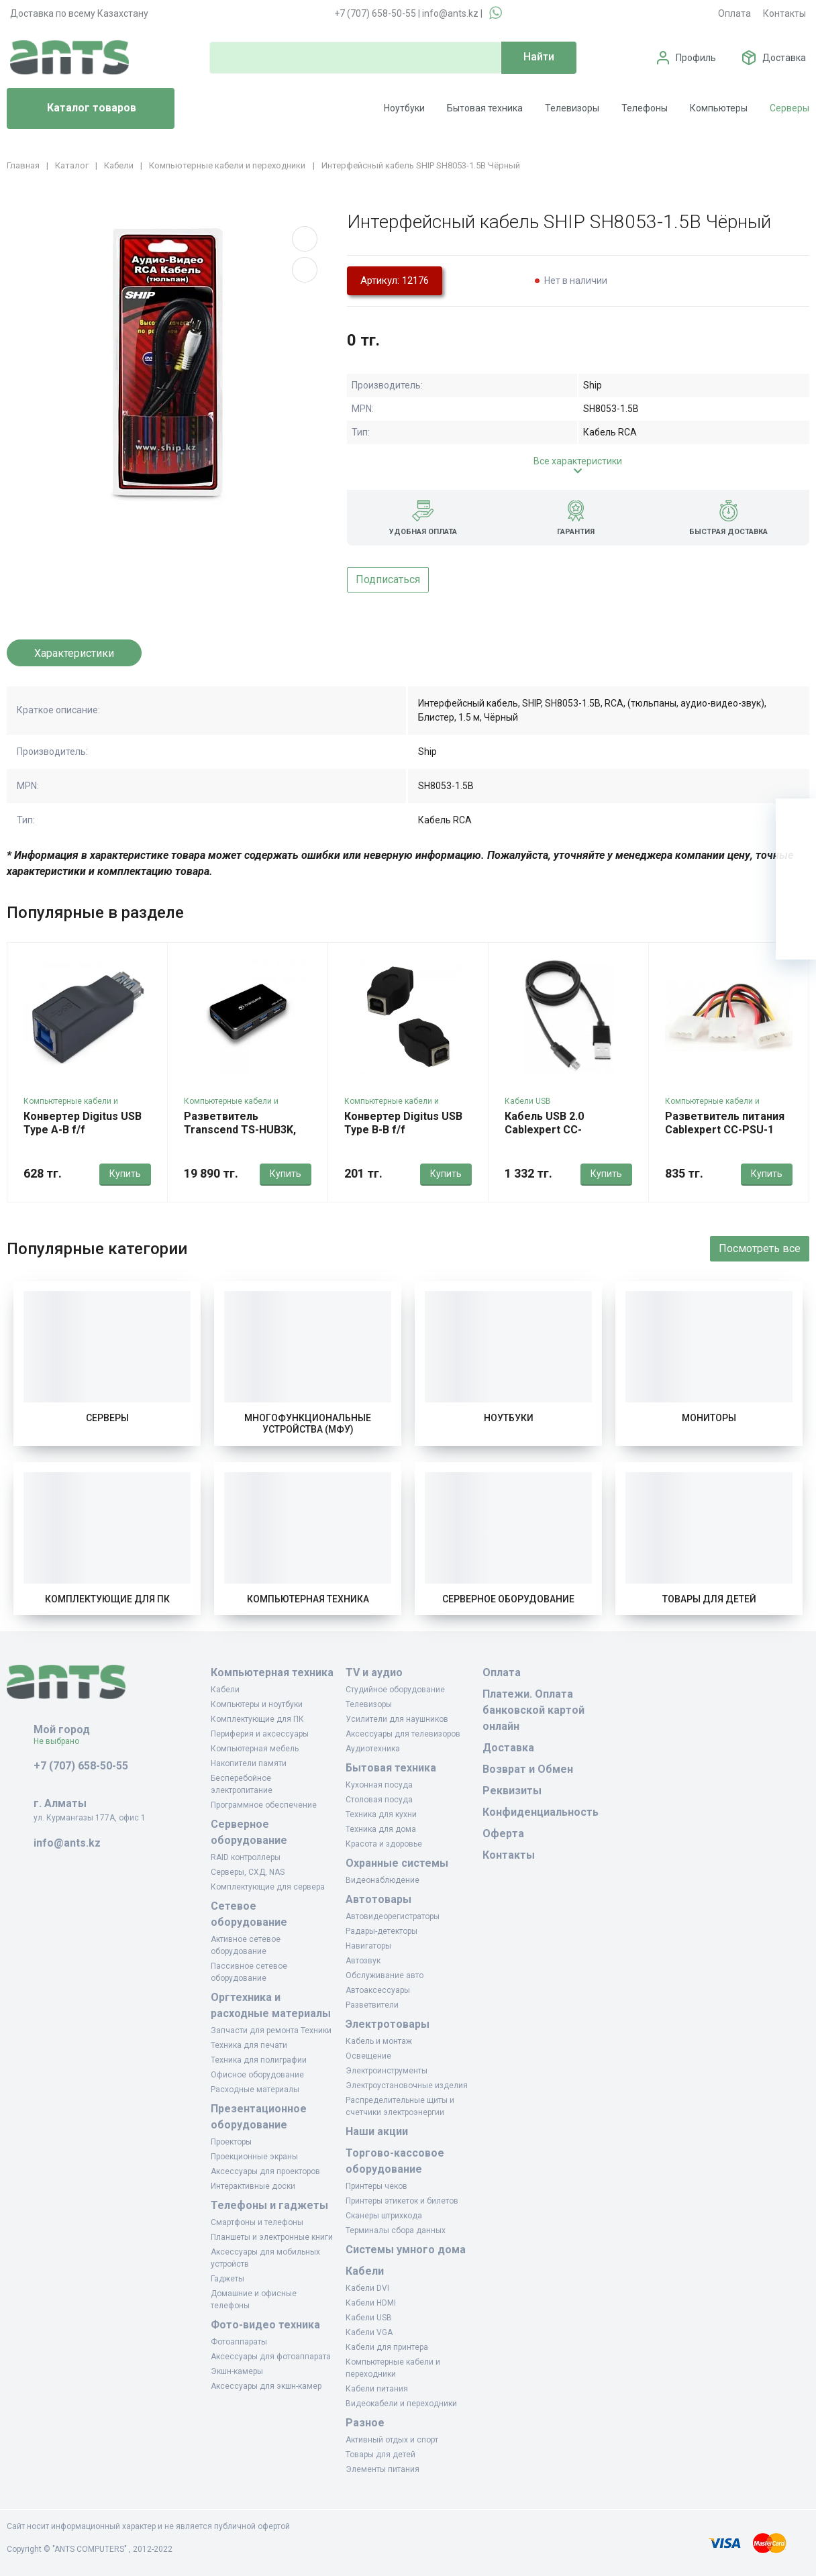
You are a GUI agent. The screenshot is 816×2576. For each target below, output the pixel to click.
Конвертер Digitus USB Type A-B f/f (82, 1123)
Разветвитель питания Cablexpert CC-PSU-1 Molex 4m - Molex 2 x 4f (724, 1129)
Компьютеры (719, 108)
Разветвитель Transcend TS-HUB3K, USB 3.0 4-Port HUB (240, 1129)
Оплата (734, 13)
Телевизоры (572, 108)
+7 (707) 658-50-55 (375, 13)
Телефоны (644, 108)
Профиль (696, 57)
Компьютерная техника (308, 1599)
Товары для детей (709, 1599)
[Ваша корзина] (796, 818)
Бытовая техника (485, 108)
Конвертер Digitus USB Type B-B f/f (403, 1123)
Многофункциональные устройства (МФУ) (307, 1423)
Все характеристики (577, 461)
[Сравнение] (796, 899)
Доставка (784, 57)
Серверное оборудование (508, 1599)
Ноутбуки (404, 108)
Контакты (784, 13)
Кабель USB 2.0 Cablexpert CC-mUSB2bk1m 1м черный (566, 1129)
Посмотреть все (760, 1248)
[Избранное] (796, 859)
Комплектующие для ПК (107, 1599)
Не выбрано (61, 1741)
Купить (125, 1173)
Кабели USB (528, 1101)
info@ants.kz (450, 13)
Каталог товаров (76, 109)
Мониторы (709, 1417)
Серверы (789, 108)
